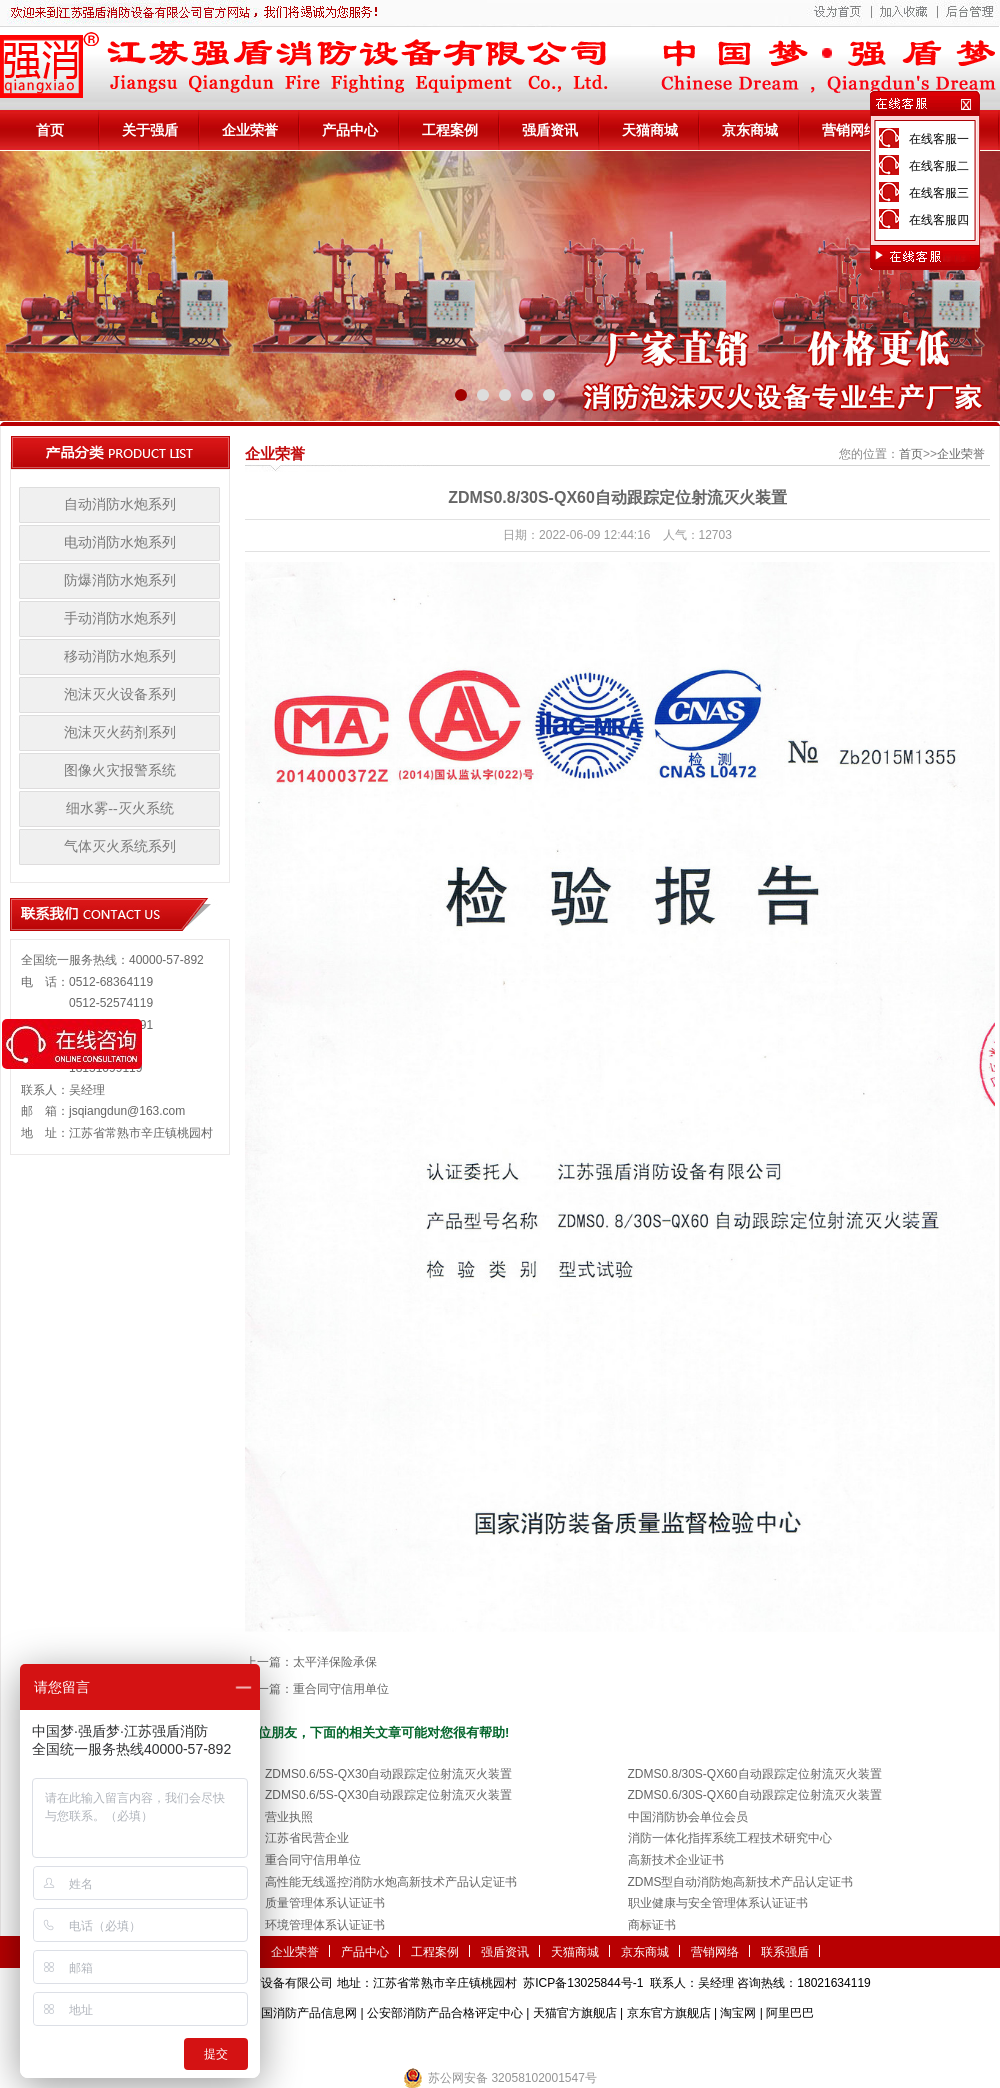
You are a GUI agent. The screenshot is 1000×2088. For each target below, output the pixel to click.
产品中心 (350, 130)
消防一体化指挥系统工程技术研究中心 (730, 1838)
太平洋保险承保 (335, 1662)
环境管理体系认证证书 (325, 1925)
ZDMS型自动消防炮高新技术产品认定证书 (741, 1882)
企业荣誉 (250, 130)
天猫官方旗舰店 (575, 2013)
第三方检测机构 (355, 2043)
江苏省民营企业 (307, 1838)
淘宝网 (738, 2013)
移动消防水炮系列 (120, 656)
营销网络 (850, 130)
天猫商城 (650, 130)
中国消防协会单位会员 (688, 1817)
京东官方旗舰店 (669, 2013)
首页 (50, 130)
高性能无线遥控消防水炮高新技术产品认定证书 (391, 1882)
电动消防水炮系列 (120, 542)
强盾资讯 (550, 130)
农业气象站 (433, 2043)
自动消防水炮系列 (120, 504)
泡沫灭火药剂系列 (120, 732)
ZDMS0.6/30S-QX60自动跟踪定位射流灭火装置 (755, 1795)
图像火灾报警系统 (120, 770)
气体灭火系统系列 (120, 846)
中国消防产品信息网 (303, 2013)
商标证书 (652, 1925)
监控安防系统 (626, 2043)
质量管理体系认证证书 (325, 1903)
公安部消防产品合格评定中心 (445, 2013)
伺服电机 (560, 2043)
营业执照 (289, 1817)
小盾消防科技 (705, 2043)
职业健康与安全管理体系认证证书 (718, 1903)
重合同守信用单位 (341, 1689)
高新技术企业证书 (676, 1860)
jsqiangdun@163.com (127, 1111)
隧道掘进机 (500, 2043)
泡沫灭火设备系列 (120, 694)
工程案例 (450, 130)
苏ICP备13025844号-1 (583, 1983)
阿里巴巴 (790, 2013)
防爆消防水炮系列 (120, 580)
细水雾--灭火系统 (119, 808)
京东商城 (750, 130)
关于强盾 (150, 130)
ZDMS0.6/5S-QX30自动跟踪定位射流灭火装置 (388, 1774)
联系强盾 (785, 1952)
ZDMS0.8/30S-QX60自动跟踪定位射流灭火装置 (755, 1774)
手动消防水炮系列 (120, 618)
